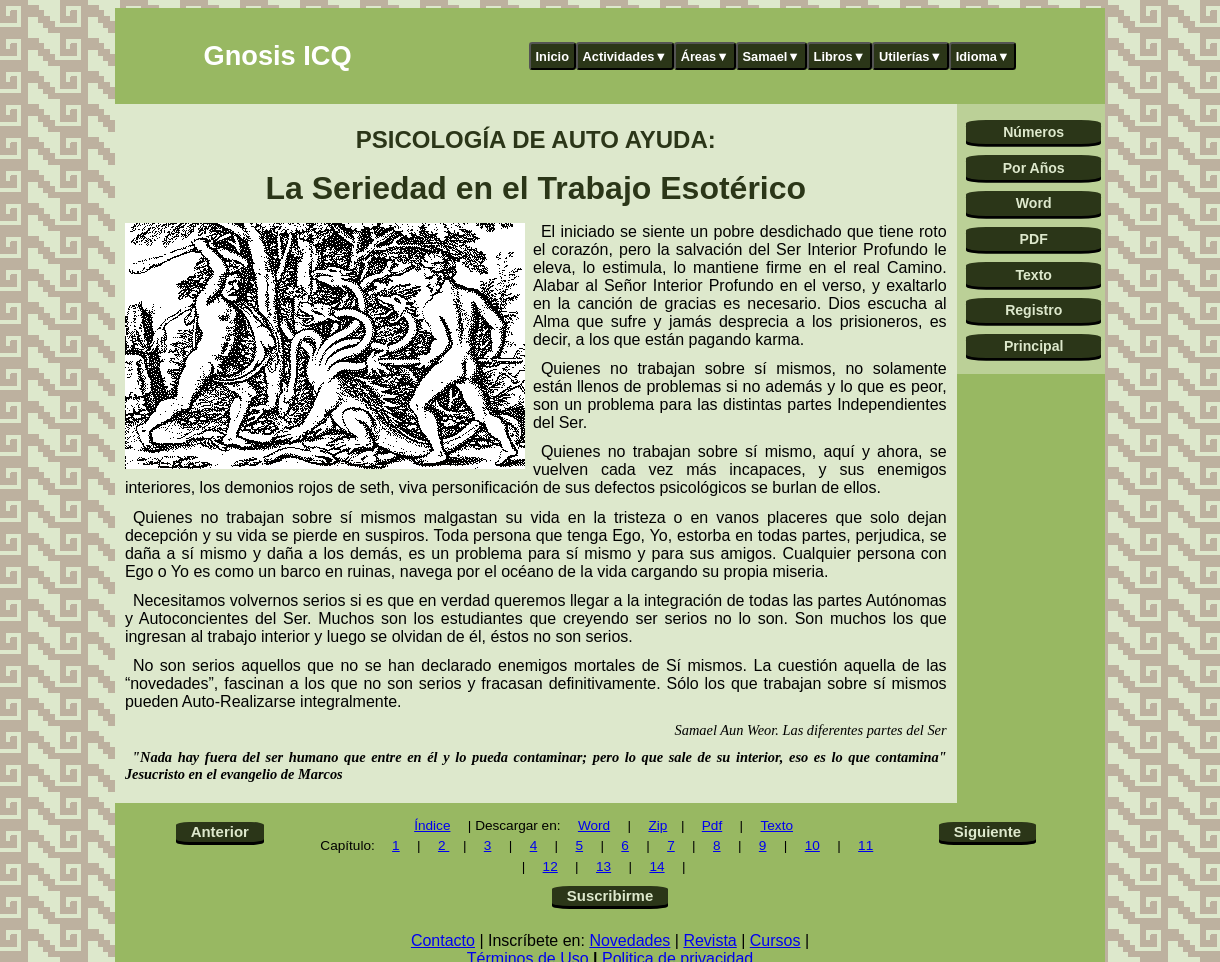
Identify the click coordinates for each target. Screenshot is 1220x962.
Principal (1033, 346)
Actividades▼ (625, 56)
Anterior (220, 831)
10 (812, 845)
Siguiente (987, 831)
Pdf (712, 825)
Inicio (552, 56)
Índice (432, 825)
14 (656, 866)
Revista (709, 940)
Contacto (443, 940)
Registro (1033, 310)
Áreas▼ (705, 56)
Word (1034, 203)
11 (865, 845)
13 (603, 866)
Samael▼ (771, 56)
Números (1033, 132)
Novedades (629, 940)
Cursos (775, 940)
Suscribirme (610, 895)
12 (550, 866)
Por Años (1034, 168)
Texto (1033, 275)
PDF (1034, 239)
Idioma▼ (983, 56)
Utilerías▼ (910, 56)
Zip (657, 825)
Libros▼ (840, 56)
